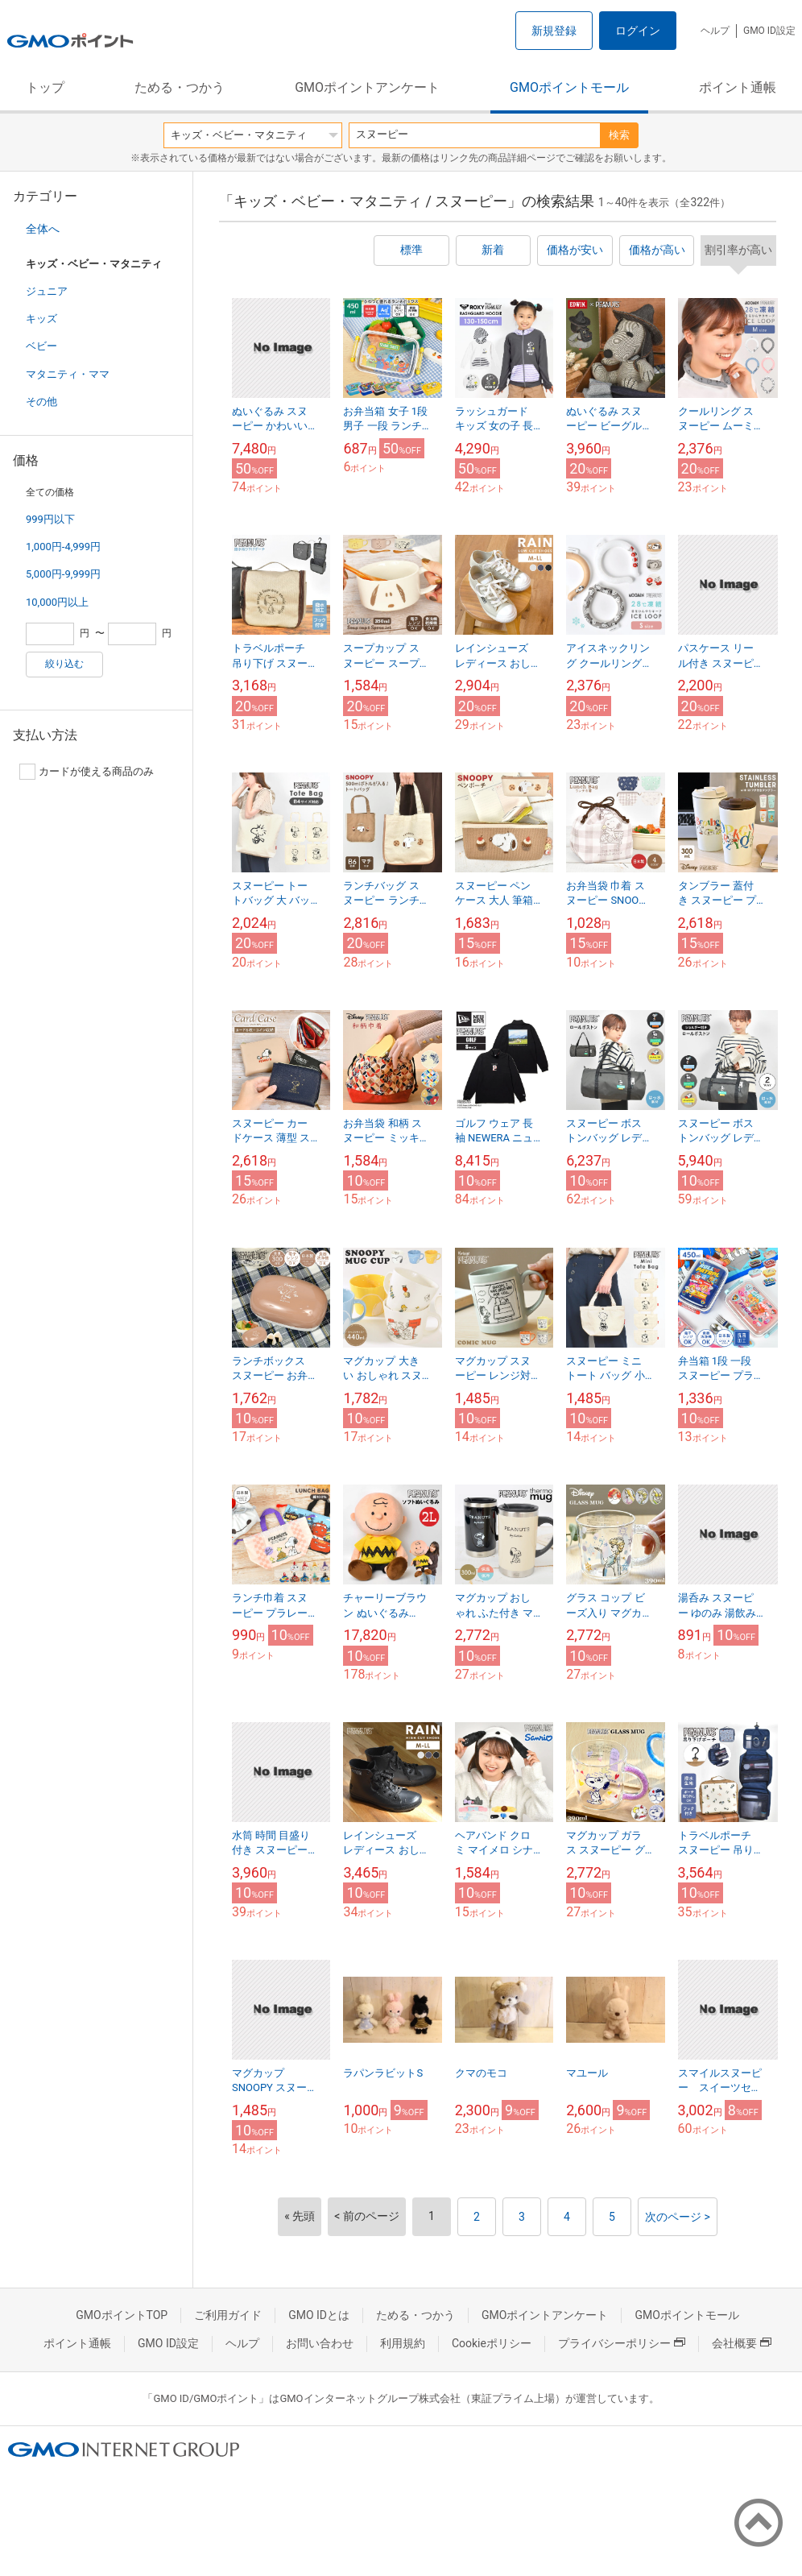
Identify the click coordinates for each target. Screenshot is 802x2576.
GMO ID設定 (769, 30)
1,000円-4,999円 (63, 546)
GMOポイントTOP (121, 2315)
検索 (619, 135)
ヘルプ (715, 30)
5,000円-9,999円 (63, 574)
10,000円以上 (57, 602)
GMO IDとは (318, 2315)
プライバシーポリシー (621, 2343)
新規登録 (554, 30)
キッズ (41, 319)
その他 (41, 402)
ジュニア (47, 291)
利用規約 (402, 2343)
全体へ (43, 228)
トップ (45, 87)
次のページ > (677, 2216)
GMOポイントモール (569, 87)
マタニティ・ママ (68, 374)
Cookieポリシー (491, 2343)
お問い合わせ (319, 2343)
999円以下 (50, 519)
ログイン (637, 30)
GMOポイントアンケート (367, 87)
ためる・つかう (179, 87)
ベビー (41, 346)
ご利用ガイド (228, 2315)
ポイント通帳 (737, 87)
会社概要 (741, 2343)
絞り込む (64, 663)
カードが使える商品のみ (86, 772)
